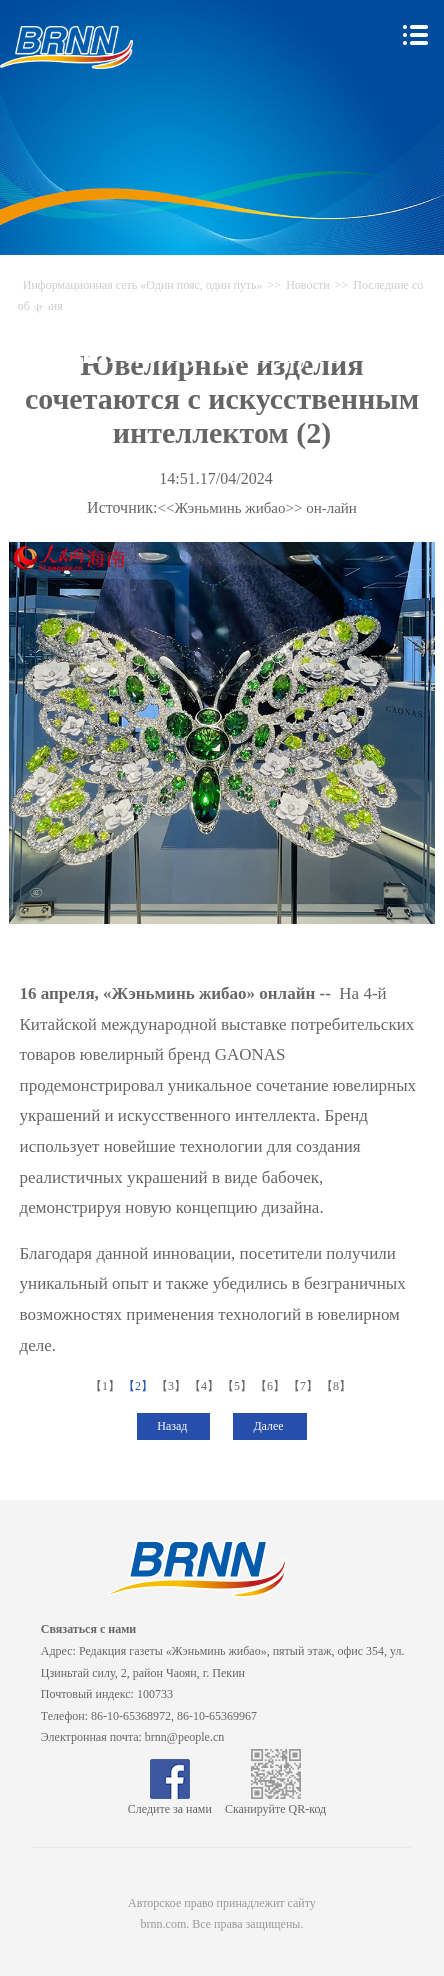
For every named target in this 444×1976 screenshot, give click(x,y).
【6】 (271, 1386)
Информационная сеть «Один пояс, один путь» (143, 285)
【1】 (106, 1386)
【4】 (205, 1386)
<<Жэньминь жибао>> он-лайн (257, 508)
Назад (173, 1426)
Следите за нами (170, 1802)
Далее (269, 1426)
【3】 (172, 1386)
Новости (308, 285)
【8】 (337, 1386)
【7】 (304, 1386)
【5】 (238, 1386)
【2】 (139, 1386)
